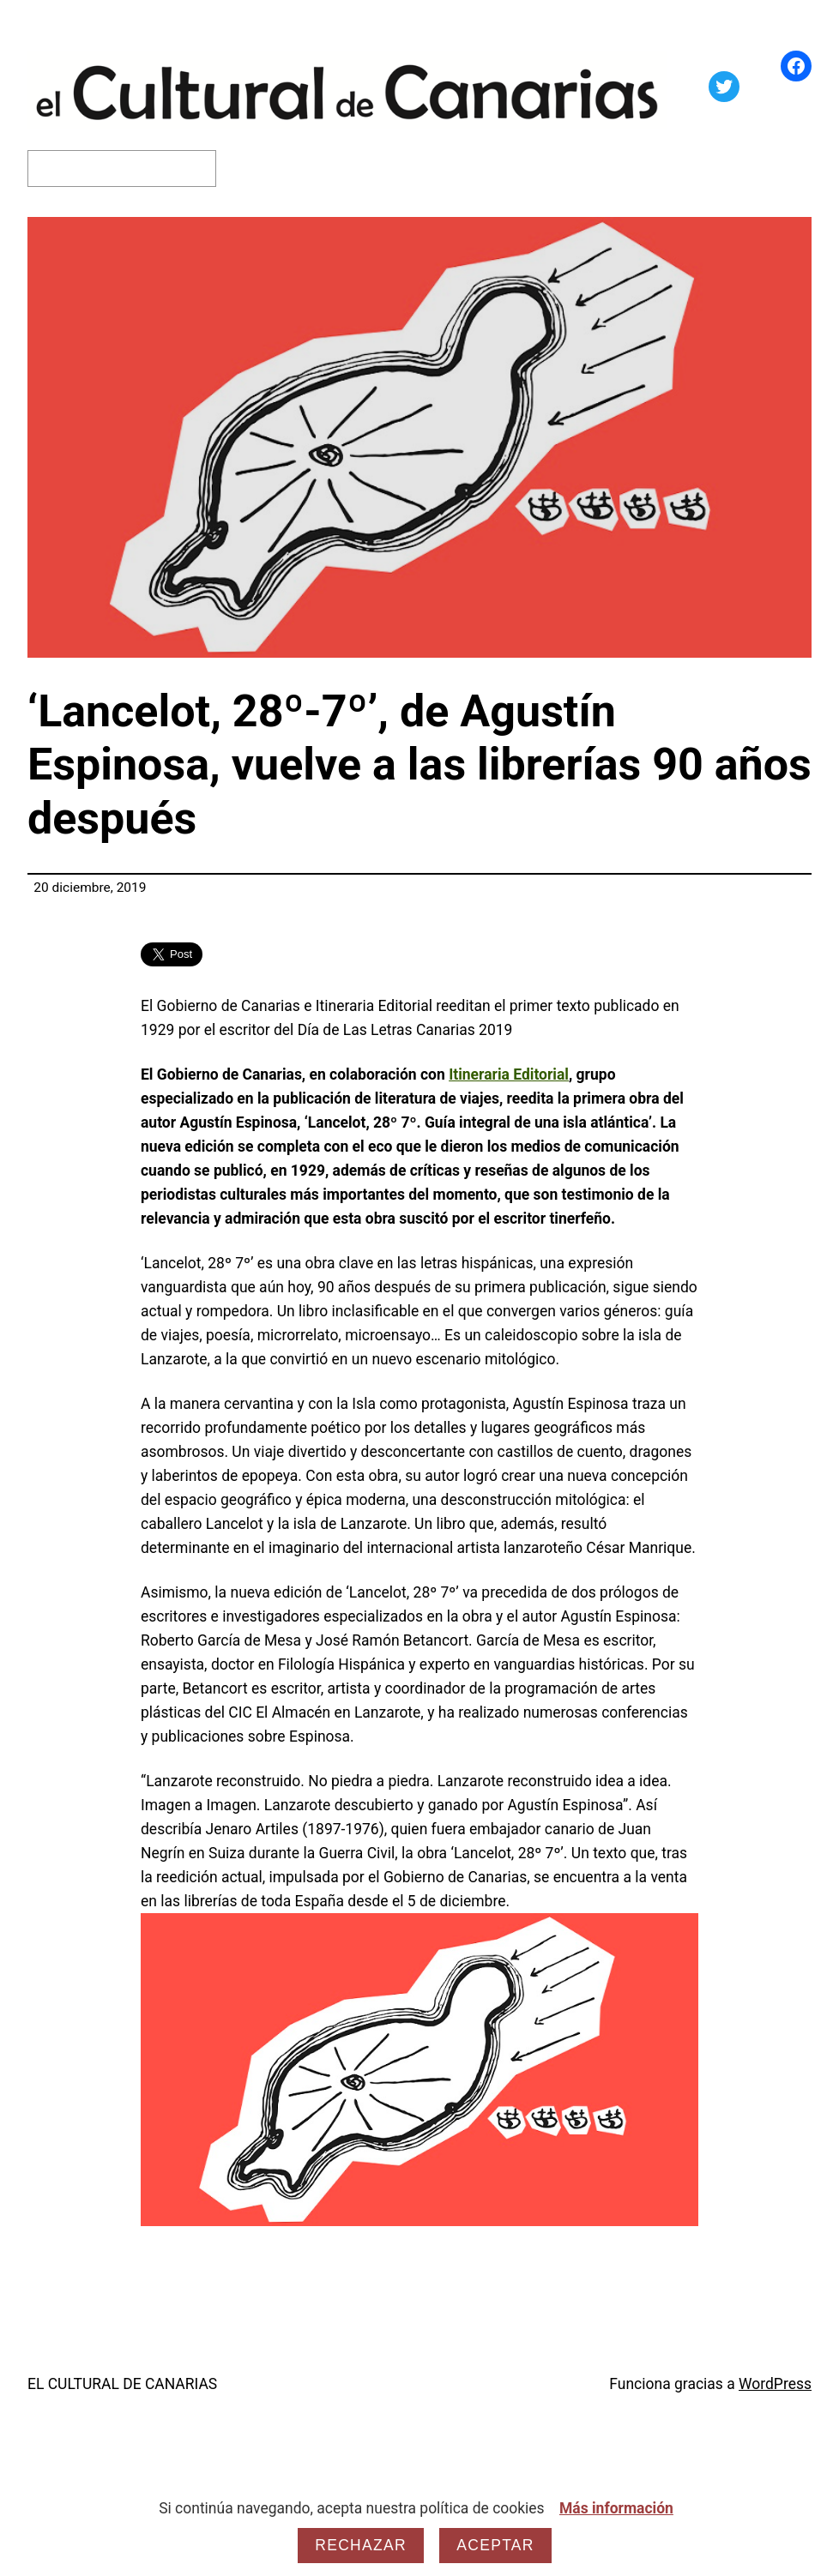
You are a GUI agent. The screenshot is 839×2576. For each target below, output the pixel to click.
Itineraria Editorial (509, 1074)
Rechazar (361, 2545)
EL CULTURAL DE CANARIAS (122, 2383)
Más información (616, 2508)
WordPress (775, 2383)
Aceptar (495, 2545)
